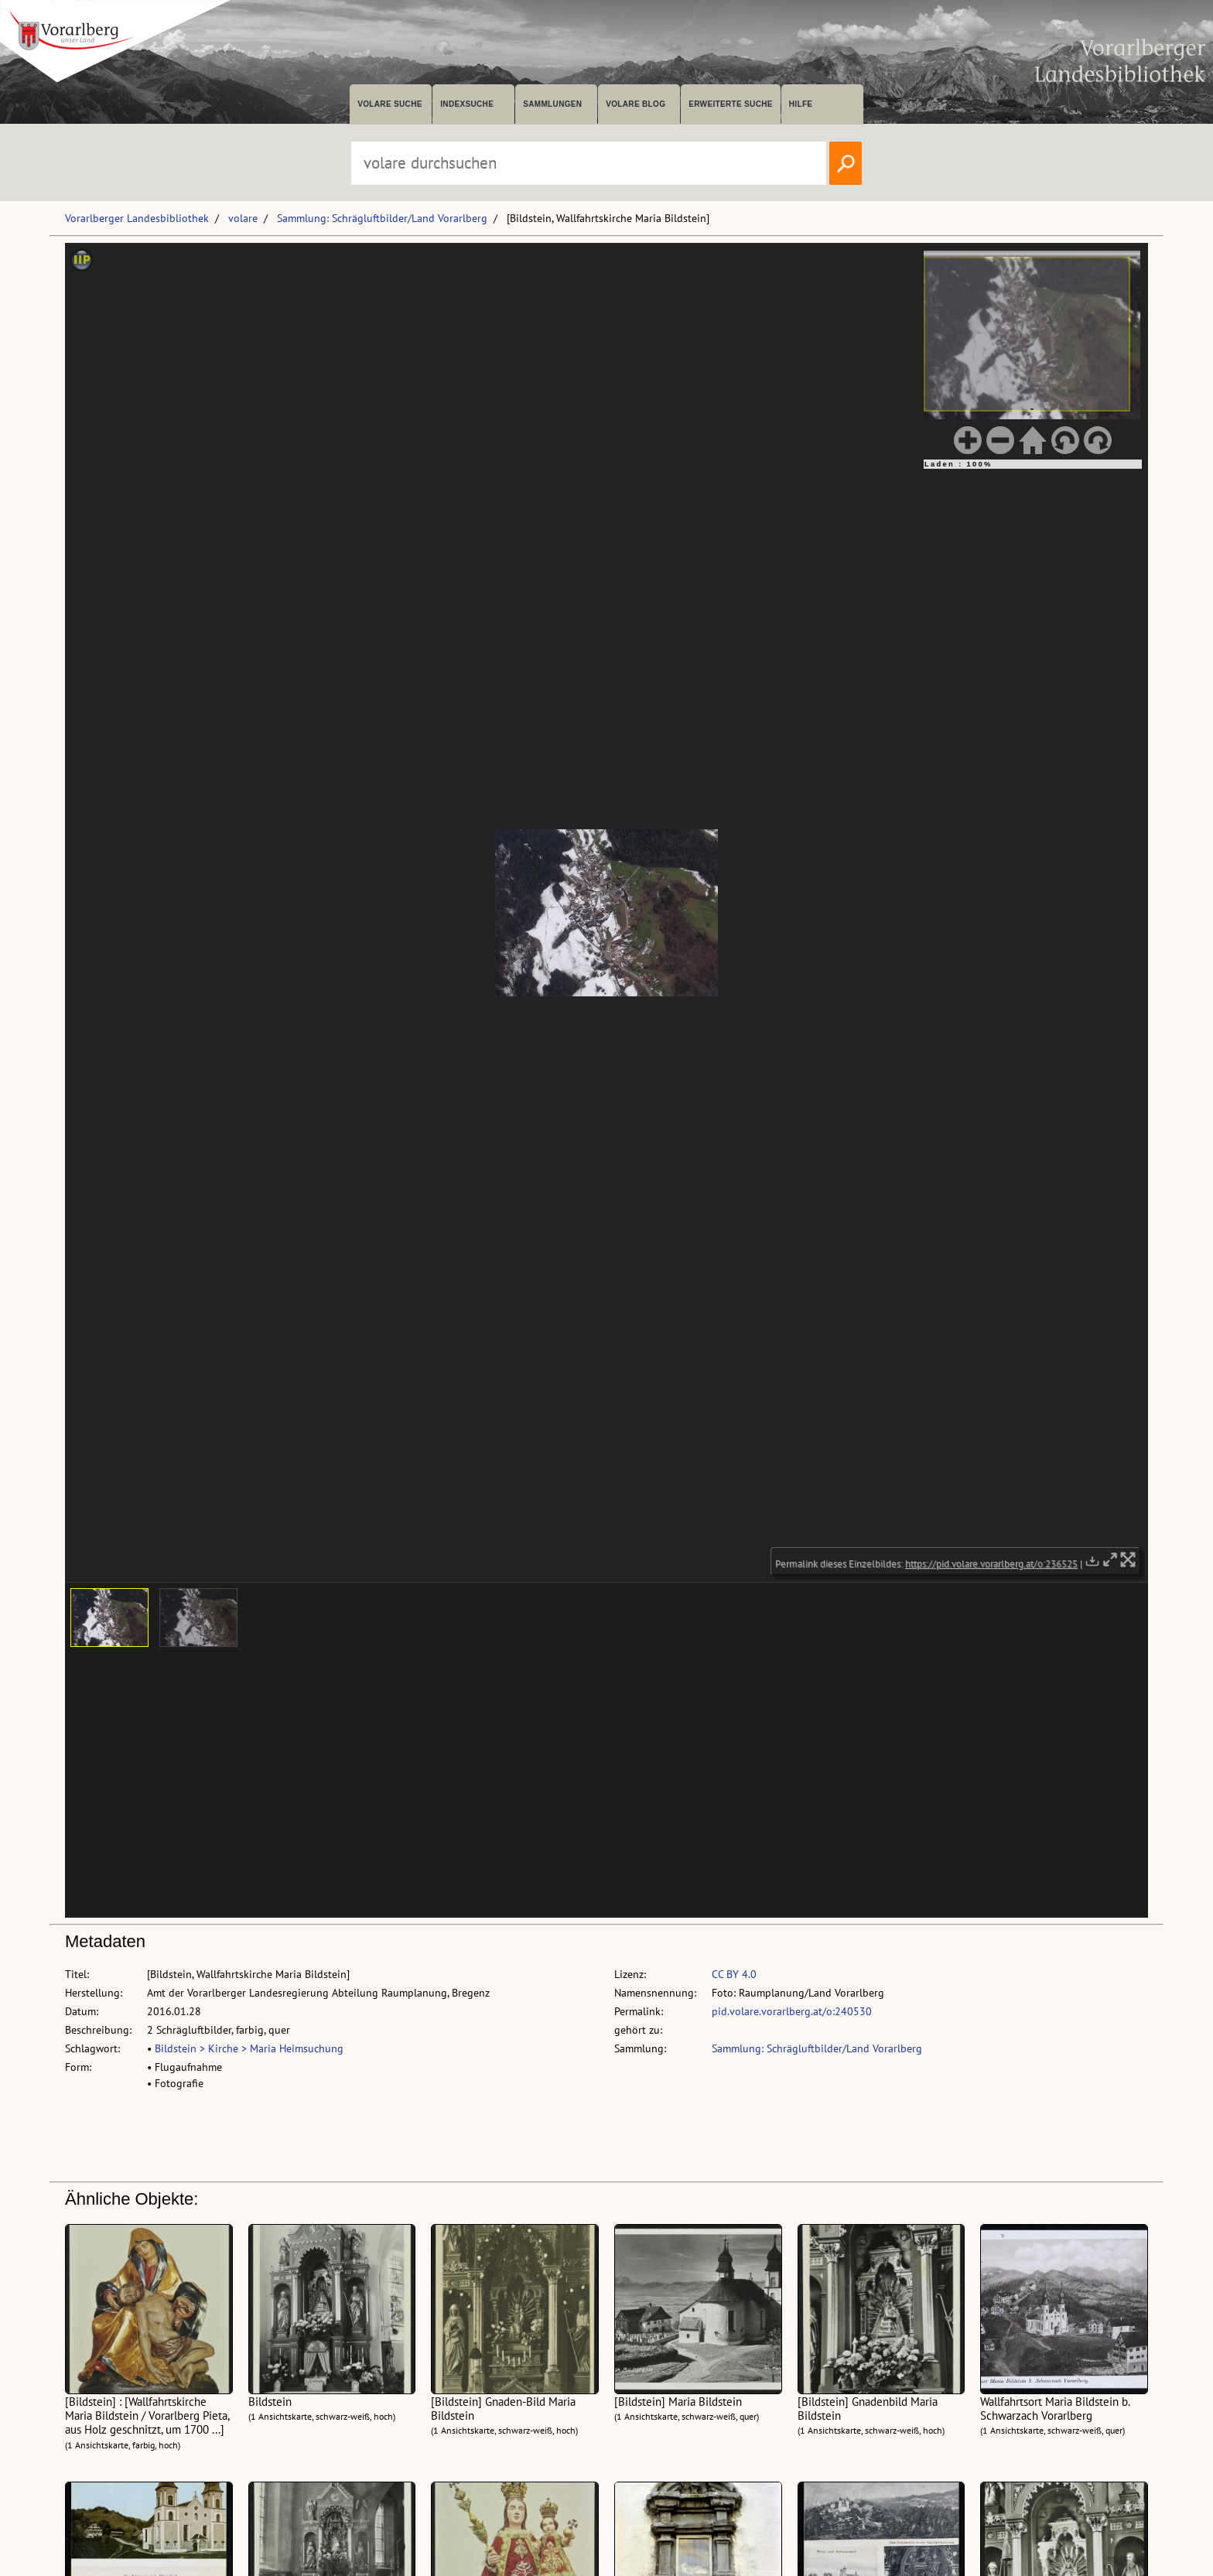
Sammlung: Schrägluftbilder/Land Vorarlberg (382, 218)
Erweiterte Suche (731, 104)
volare (243, 218)
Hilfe (801, 104)
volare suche (389, 104)
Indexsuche (467, 104)
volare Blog (635, 104)
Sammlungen (552, 104)
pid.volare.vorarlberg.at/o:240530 (792, 2011)
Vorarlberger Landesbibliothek (137, 218)
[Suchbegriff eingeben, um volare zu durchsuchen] (588, 163)
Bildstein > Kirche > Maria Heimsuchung (249, 2048)
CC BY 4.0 (734, 1974)
